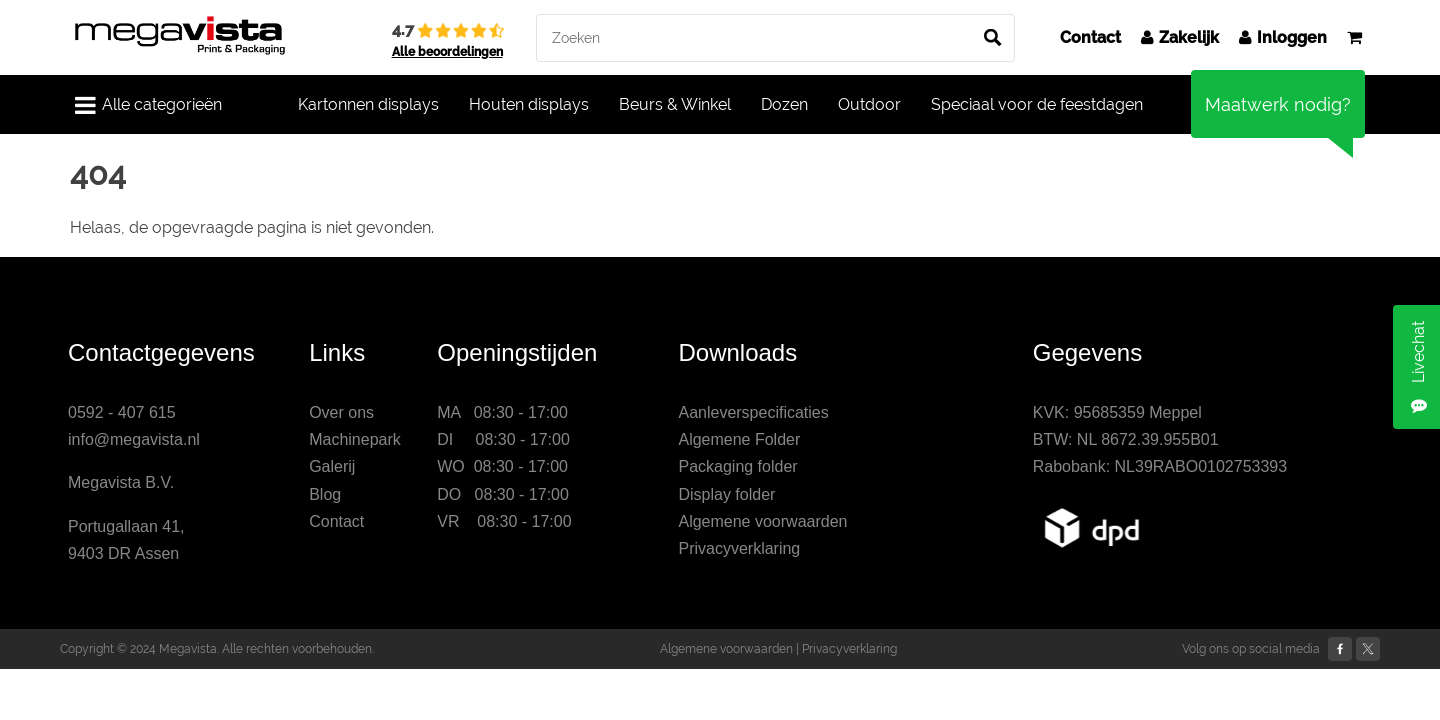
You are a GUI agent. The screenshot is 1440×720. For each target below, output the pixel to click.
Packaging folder (737, 466)
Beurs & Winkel (675, 104)
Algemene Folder (739, 439)
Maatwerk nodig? (1278, 104)
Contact (1090, 37)
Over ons (341, 412)
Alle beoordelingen (447, 52)
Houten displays (529, 104)
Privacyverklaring (739, 548)
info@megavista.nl (134, 439)
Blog (325, 494)
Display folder (726, 494)
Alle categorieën (148, 105)
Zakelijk (1180, 37)
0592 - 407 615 (122, 412)
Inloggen (1283, 37)
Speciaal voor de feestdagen (1037, 104)
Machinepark (355, 439)
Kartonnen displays (368, 104)
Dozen (784, 104)
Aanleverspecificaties (753, 412)
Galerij (332, 466)
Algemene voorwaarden (762, 521)
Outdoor (869, 104)
